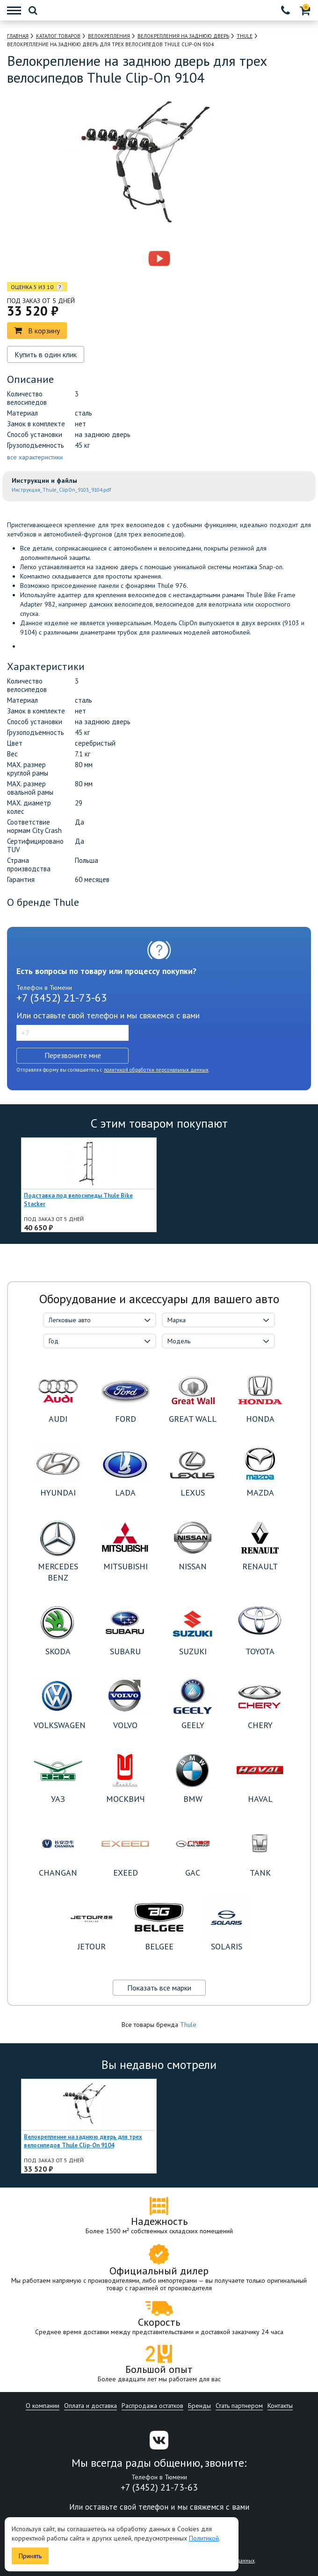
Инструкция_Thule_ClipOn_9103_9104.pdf (61, 490)
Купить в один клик (45, 354)
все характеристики (35, 457)
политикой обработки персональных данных (156, 1069)
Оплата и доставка (90, 2405)
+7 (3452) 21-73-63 (61, 997)
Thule (188, 2024)
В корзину (37, 330)
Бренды (199, 2405)
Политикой (204, 2538)
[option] (118, 259)
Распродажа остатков (152, 2405)
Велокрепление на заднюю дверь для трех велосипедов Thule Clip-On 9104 (83, 2141)
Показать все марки (159, 1987)
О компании (42, 2405)
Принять (30, 2556)
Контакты (280, 2405)
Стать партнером (239, 2405)
